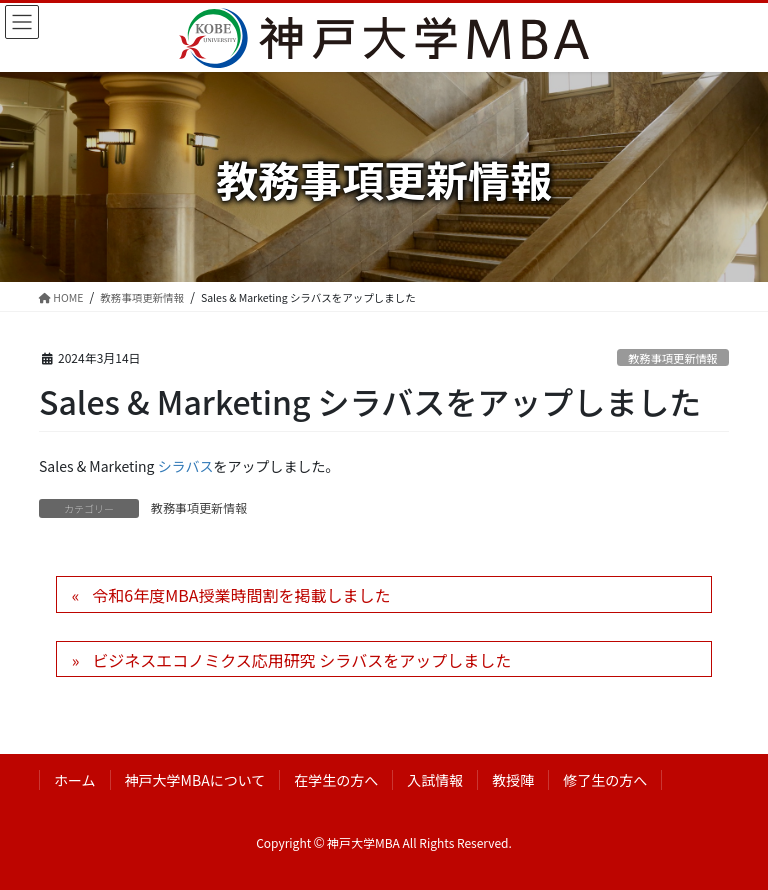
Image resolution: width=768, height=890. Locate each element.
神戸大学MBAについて (195, 780)
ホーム (75, 780)
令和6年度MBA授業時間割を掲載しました (241, 595)
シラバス (186, 466)
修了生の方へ (605, 780)
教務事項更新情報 (673, 358)
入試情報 (435, 780)
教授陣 (513, 780)
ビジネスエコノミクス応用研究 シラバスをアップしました (301, 660)
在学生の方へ (336, 780)
